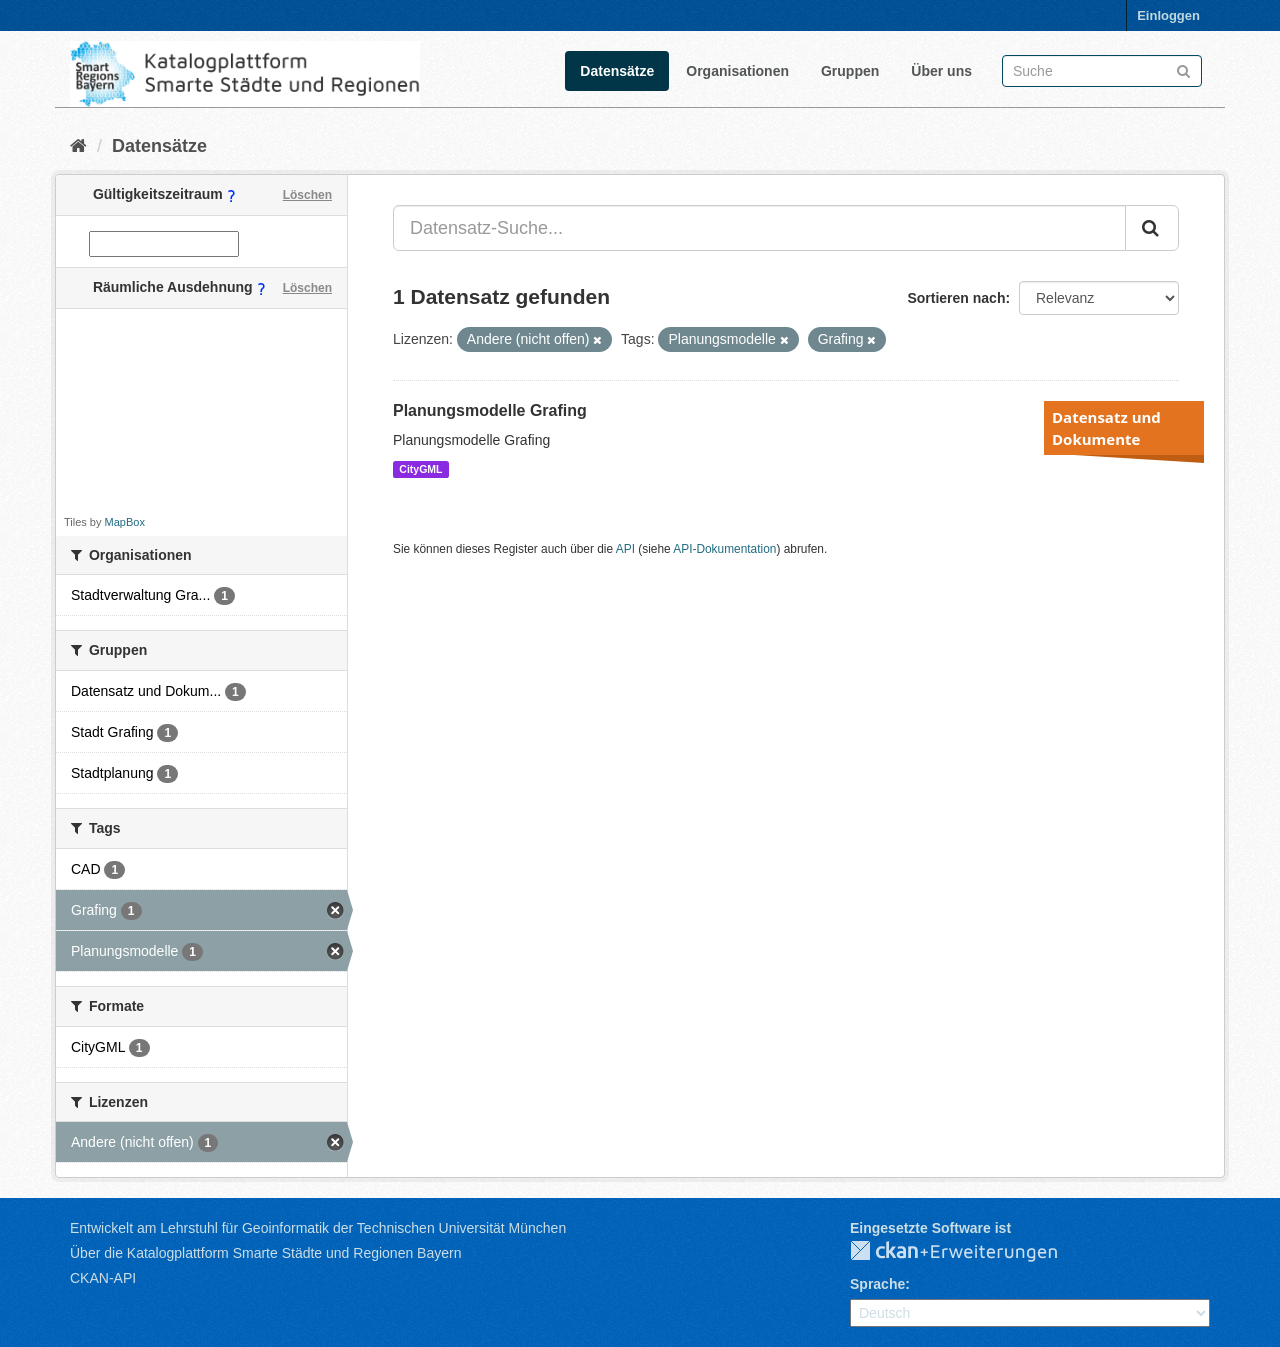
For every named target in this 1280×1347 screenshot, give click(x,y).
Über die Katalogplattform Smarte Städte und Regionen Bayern (265, 1253)
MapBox (125, 522)
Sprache (877, 1284)
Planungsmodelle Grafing (490, 410)
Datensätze (617, 71)
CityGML (420, 469)
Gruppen (850, 71)
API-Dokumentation (724, 549)
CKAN (970, 1252)
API (625, 549)
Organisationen (737, 71)
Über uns (941, 71)
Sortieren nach (956, 298)
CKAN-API (103, 1278)
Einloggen (1168, 15)
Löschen (307, 195)
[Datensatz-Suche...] (759, 228)
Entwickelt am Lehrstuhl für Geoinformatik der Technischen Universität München (318, 1228)
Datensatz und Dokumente (1106, 428)
